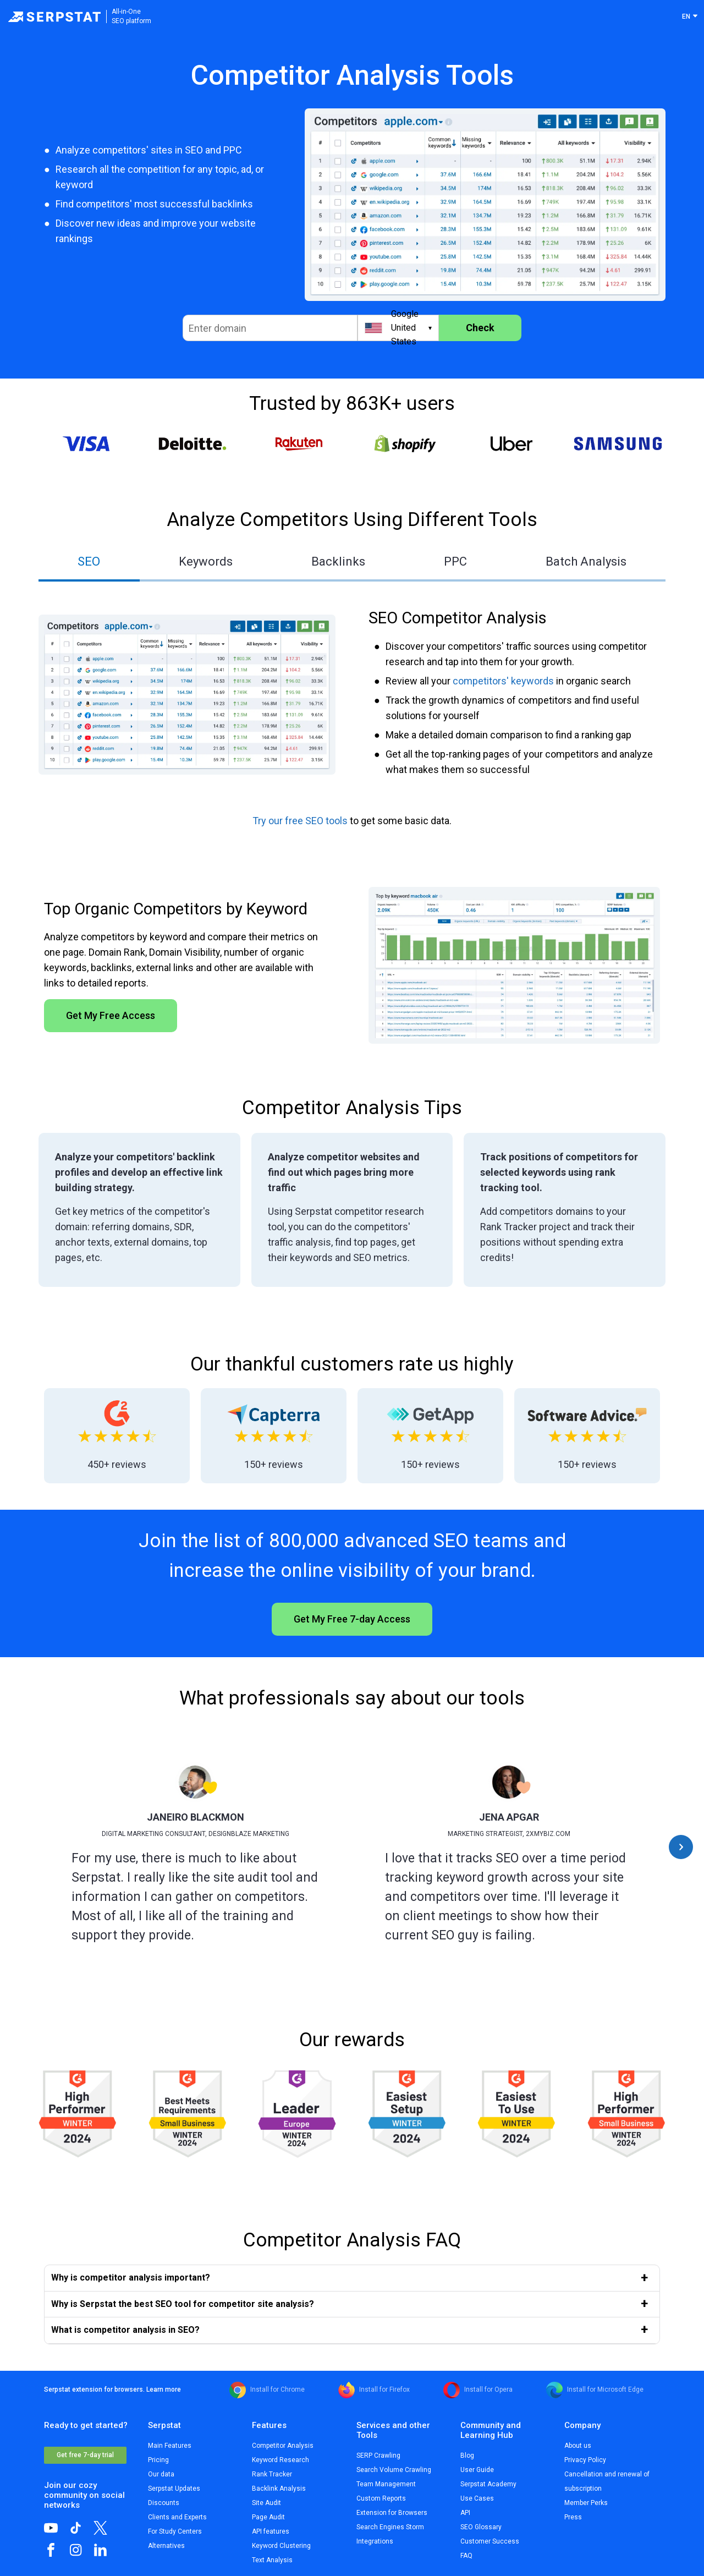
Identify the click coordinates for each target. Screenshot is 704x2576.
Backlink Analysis (279, 2488)
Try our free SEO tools (300, 820)
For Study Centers (175, 2531)
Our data (161, 2474)
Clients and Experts (177, 2517)
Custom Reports (381, 2498)
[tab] (89, 563)
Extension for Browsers (391, 2513)
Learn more (163, 2389)
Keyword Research (280, 2460)
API (465, 2513)
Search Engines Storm (390, 2527)
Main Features (169, 2445)
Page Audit (268, 2517)
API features (270, 2531)
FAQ (466, 2555)
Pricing (158, 2460)
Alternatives (166, 2546)
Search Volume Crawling (393, 2470)
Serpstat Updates (174, 2488)
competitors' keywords (503, 681)
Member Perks (586, 2503)
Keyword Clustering (281, 2546)
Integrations (374, 2541)
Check (480, 327)
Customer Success (489, 2541)
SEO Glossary (481, 2527)
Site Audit (266, 2503)
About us (577, 2445)
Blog (467, 2455)
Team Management (386, 2484)
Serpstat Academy (488, 2484)
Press (573, 2517)
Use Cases (477, 2498)
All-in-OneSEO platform (131, 16)
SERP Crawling (378, 2455)
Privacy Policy (585, 2460)
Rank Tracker (272, 2474)
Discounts (163, 2503)
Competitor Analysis (283, 2445)
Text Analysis (272, 2560)
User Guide (477, 2470)
